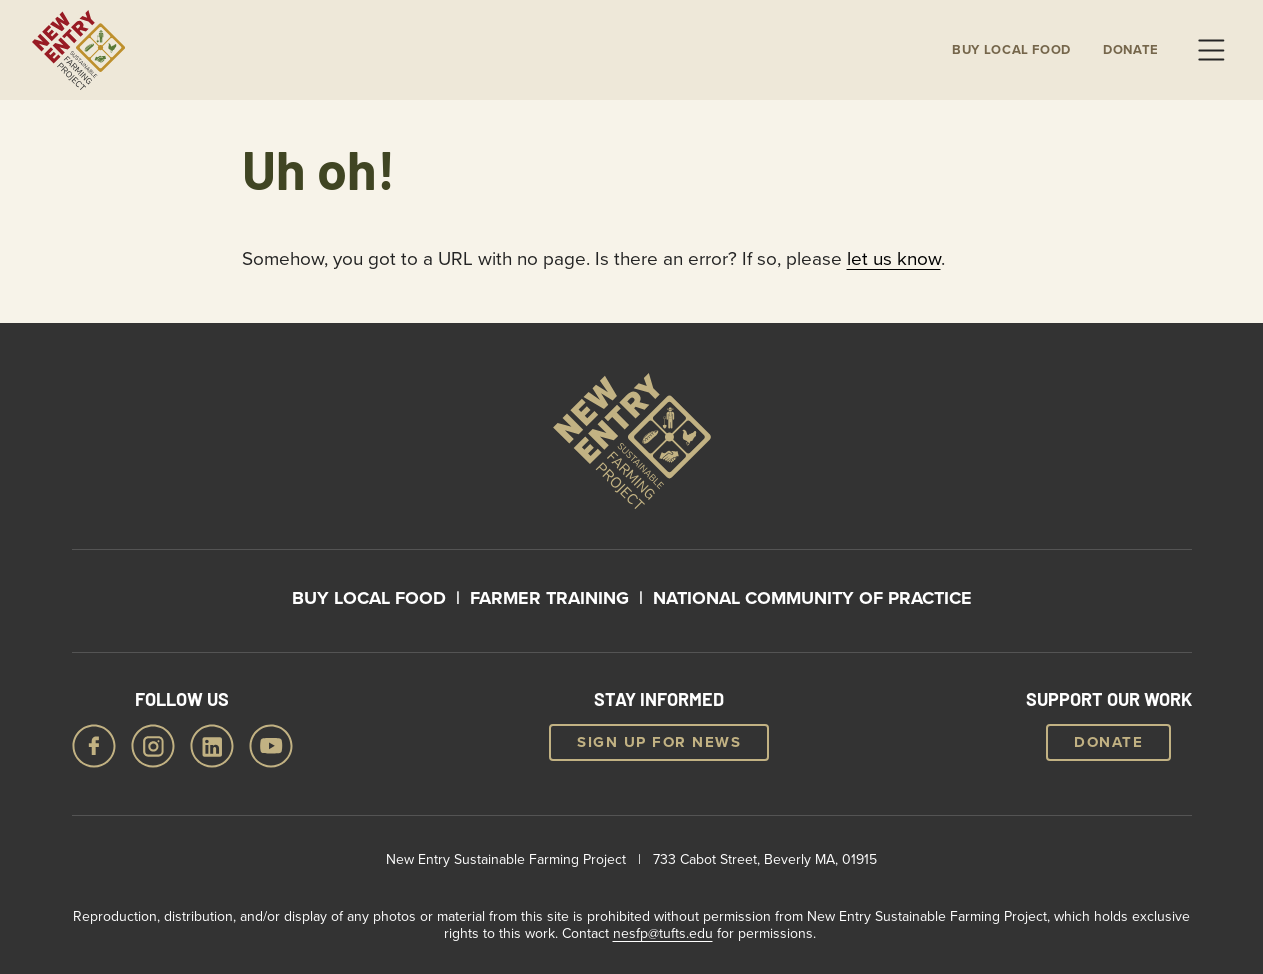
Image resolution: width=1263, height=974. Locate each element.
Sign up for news (659, 742)
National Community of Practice (812, 598)
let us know (894, 257)
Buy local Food (1011, 50)
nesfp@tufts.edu (663, 933)
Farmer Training (549, 598)
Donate (1131, 50)
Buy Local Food (369, 598)
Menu (1211, 50)
